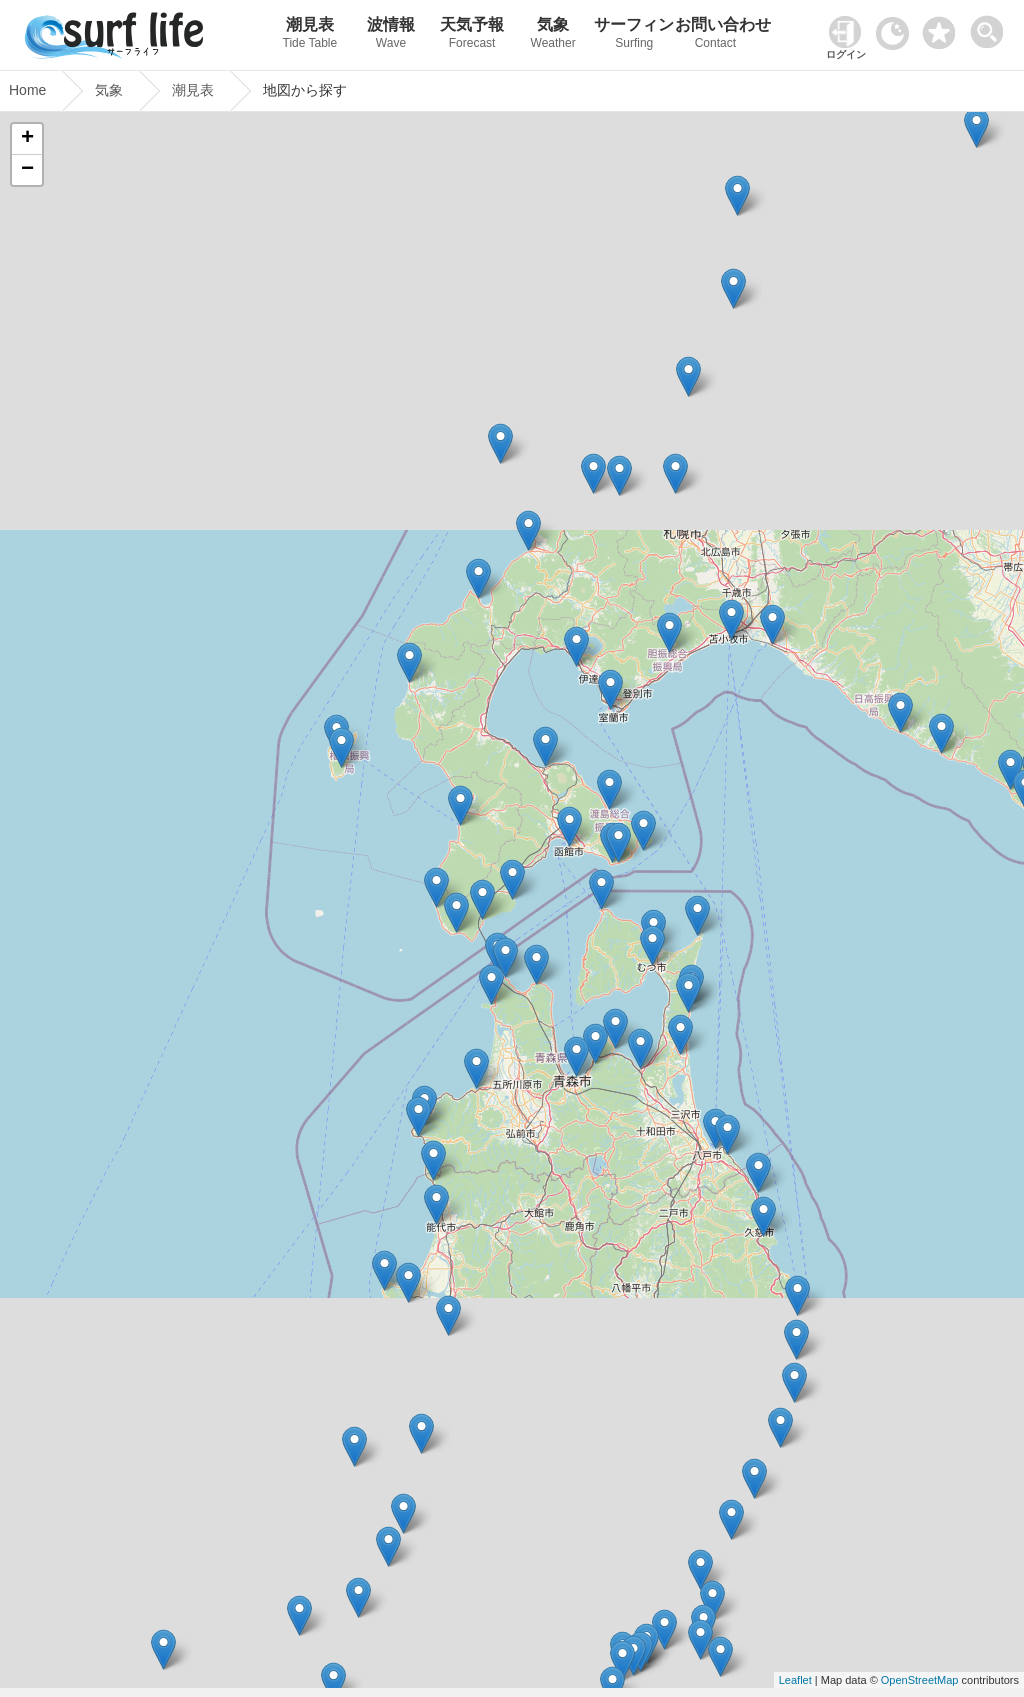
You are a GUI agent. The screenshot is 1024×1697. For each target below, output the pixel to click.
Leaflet (795, 1680)
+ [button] (27, 139)
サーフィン (634, 35)
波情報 (390, 35)
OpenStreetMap (920, 1680)
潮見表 (309, 35)
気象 (553, 35)
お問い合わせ (715, 35)
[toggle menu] (991, 26)
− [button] (27, 170)
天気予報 (472, 35)
